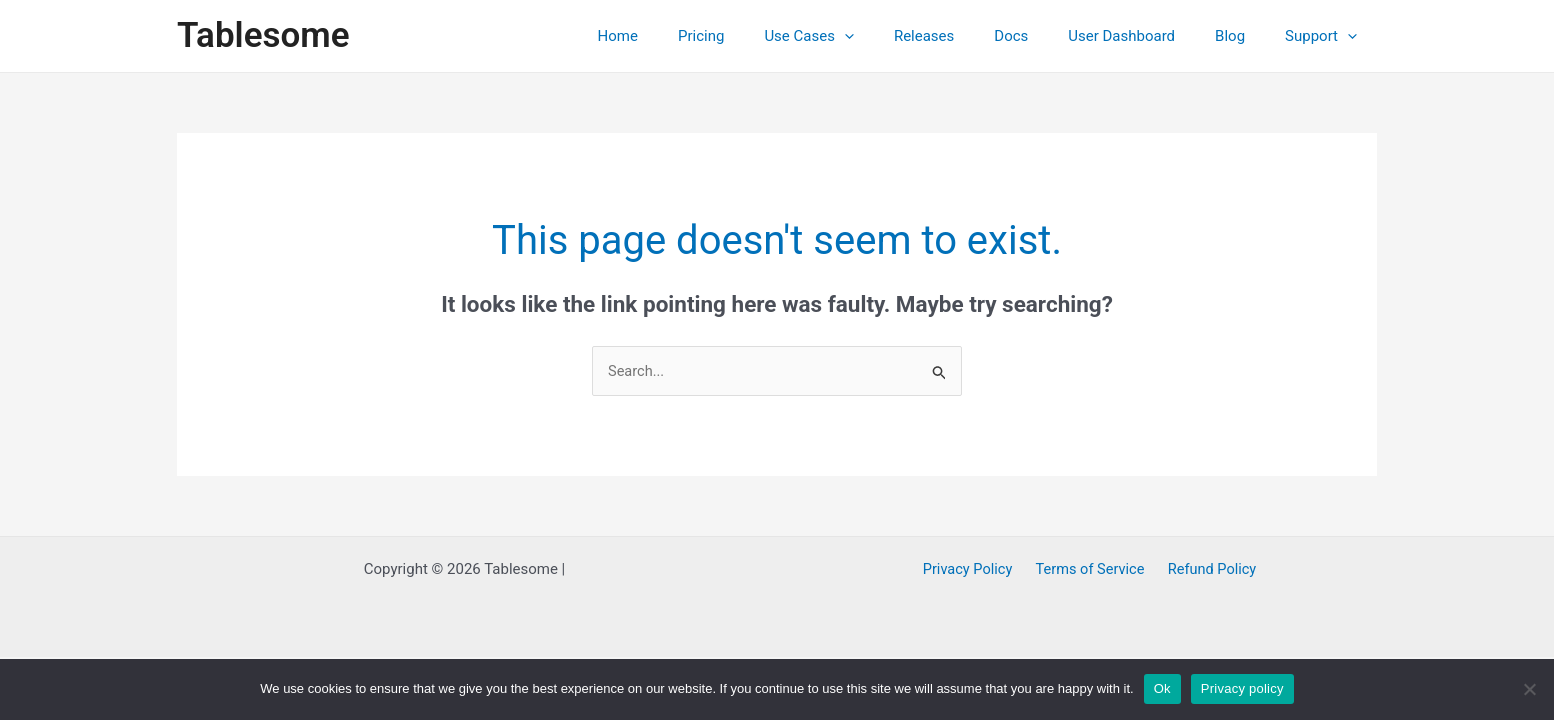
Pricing (766, 36)
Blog (1245, 36)
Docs (1046, 36)
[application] (899, 36)
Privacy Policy (973, 570)
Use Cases (864, 36)
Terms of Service (1090, 570)
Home (693, 36)
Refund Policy (1206, 570)
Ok (1162, 688)
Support (1326, 36)
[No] (1529, 689)
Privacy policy (1242, 688)
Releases (969, 36)
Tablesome (263, 35)
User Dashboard (1146, 36)
